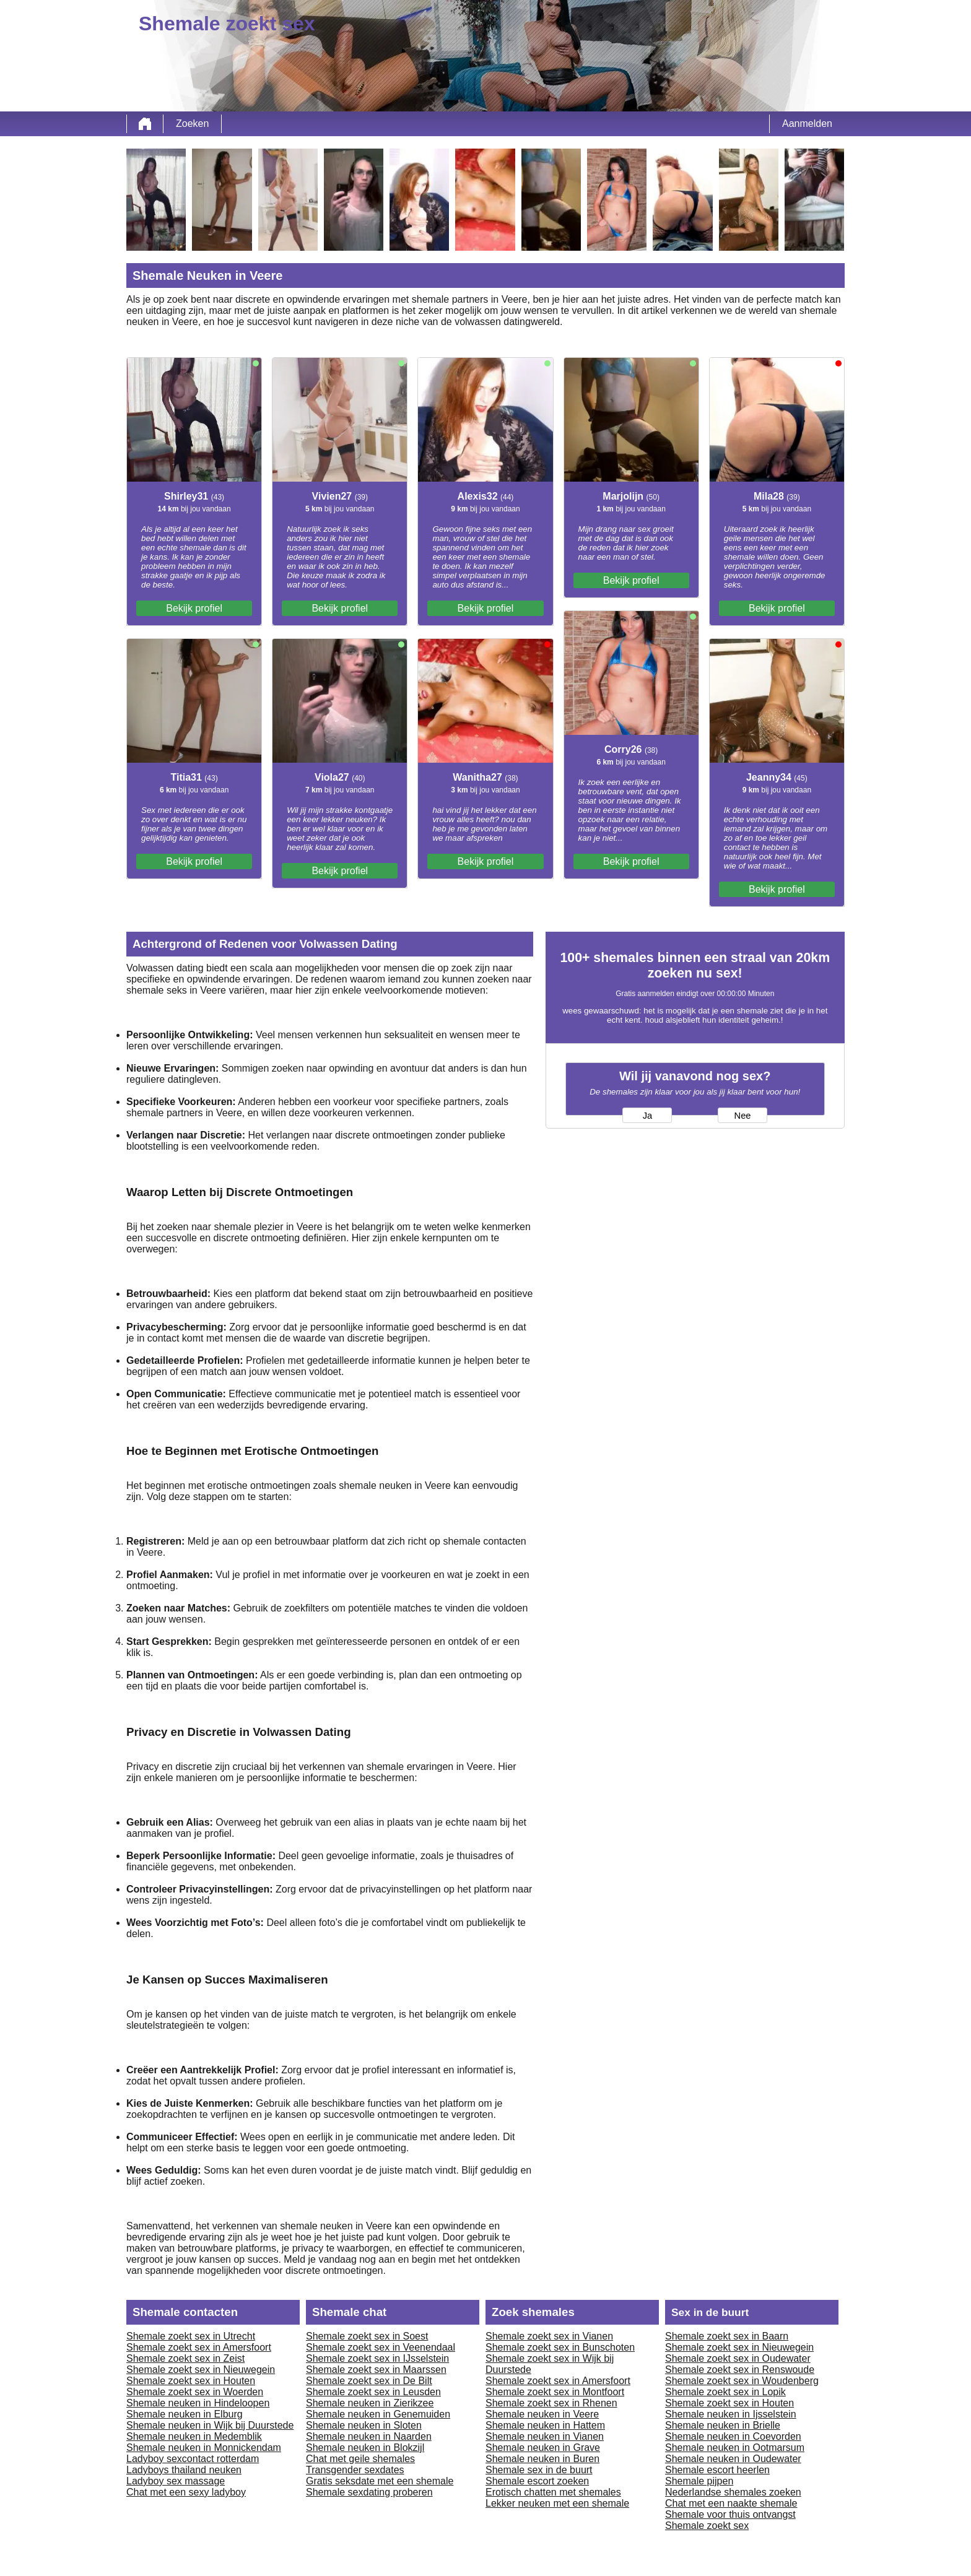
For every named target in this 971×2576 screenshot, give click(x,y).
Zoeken (192, 123)
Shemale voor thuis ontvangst (730, 2514)
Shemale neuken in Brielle (722, 2425)
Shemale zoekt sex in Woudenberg (742, 2380)
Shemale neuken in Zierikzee (369, 2403)
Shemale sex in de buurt (539, 2470)
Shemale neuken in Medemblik (194, 2436)
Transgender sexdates (355, 2470)
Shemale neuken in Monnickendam (203, 2447)
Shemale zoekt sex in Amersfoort (198, 2347)
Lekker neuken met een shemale (557, 2503)
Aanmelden (807, 123)
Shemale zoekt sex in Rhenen (551, 2403)
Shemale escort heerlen (717, 2470)
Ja (647, 1116)
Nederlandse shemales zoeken (733, 2492)
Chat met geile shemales (360, 2458)
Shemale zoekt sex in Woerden (194, 2392)
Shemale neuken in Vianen (545, 2436)
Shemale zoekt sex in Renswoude (739, 2369)
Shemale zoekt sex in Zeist (185, 2358)
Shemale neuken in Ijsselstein (730, 2414)
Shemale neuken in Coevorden (733, 2436)
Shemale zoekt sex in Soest (367, 2336)
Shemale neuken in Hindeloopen (197, 2403)
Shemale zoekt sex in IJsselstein (377, 2358)
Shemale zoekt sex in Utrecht (190, 2336)
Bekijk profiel (194, 608)
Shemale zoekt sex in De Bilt (369, 2380)
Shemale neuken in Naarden (369, 2436)
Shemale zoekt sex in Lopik (725, 2392)
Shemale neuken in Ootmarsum (734, 2447)
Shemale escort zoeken (537, 2481)
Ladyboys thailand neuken (184, 2470)
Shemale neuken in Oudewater (733, 2458)
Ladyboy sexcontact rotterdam (192, 2458)
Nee (742, 1116)
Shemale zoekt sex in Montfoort (555, 2392)
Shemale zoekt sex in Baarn (726, 2336)
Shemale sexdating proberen (369, 2492)
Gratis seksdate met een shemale (379, 2481)
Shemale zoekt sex (707, 2525)
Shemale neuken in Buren (542, 2458)
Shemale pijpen (699, 2481)
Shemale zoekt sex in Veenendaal (380, 2347)
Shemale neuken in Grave (543, 2447)
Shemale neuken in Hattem (545, 2425)
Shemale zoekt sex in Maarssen (376, 2369)
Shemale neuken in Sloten (364, 2425)
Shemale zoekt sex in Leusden (373, 2392)
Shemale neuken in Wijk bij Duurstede (210, 2425)
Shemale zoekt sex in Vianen (549, 2336)
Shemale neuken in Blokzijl (365, 2447)
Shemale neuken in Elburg (184, 2414)
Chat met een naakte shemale (731, 2503)
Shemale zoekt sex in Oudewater (738, 2358)
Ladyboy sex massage (175, 2481)
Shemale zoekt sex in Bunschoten (560, 2347)
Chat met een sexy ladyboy (186, 2492)
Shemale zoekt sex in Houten (190, 2380)
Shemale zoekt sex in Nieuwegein (200, 2369)
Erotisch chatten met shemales (553, 2492)
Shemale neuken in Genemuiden (378, 2414)
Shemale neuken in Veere (542, 2414)
